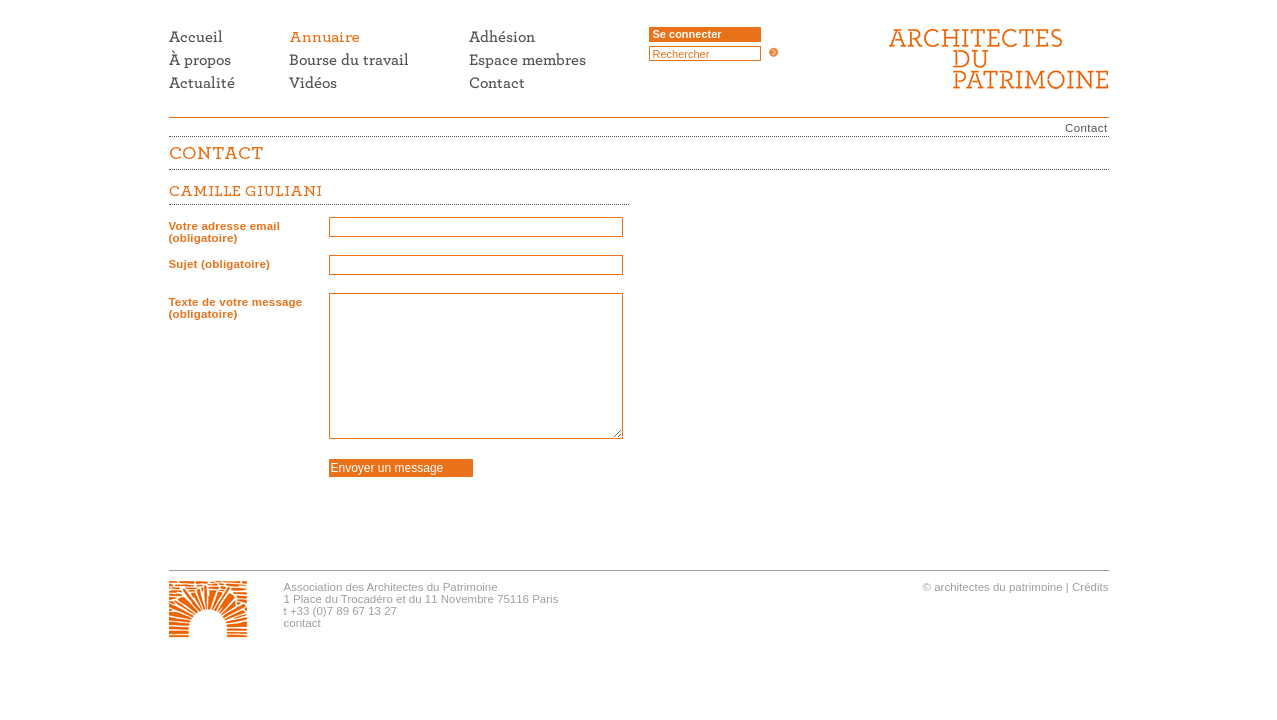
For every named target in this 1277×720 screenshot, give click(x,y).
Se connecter (687, 34)
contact (302, 623)
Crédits (1090, 587)
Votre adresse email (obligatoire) (225, 232)
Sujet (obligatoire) (220, 264)
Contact (1086, 128)
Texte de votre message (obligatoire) (236, 308)
